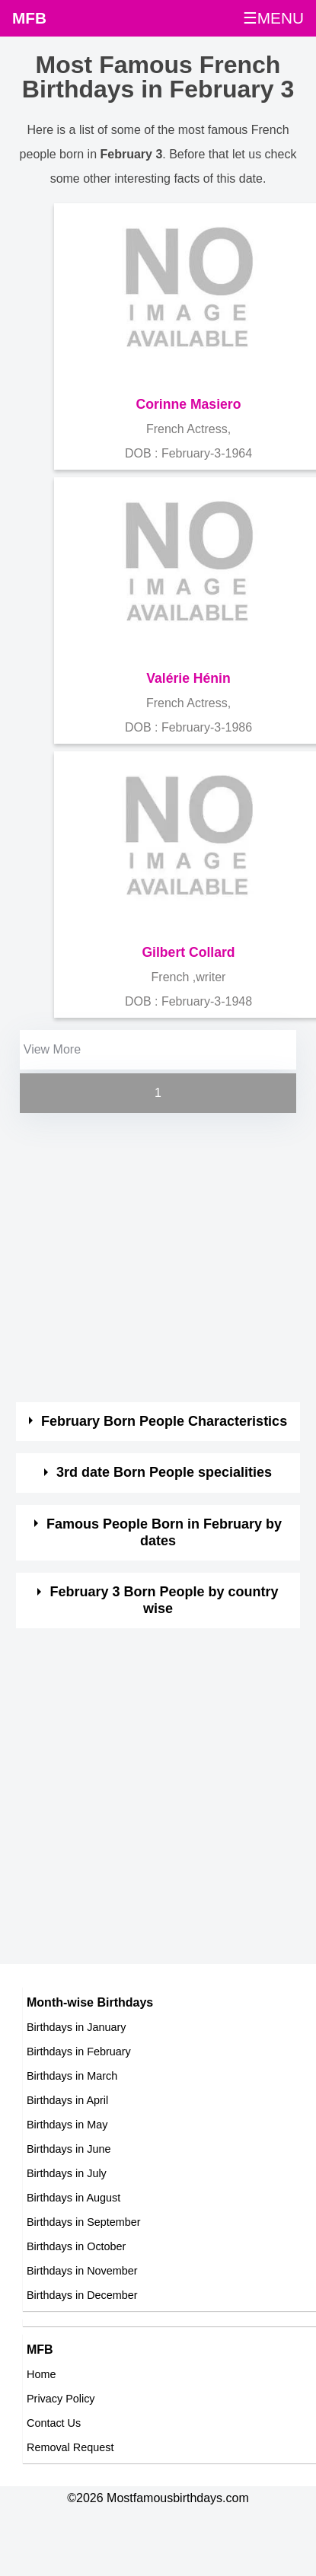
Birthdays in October (76, 2246)
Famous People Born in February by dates (164, 1532)
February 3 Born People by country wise (164, 1600)
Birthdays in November (82, 2271)
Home (41, 2374)
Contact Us (54, 2423)
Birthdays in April (67, 2100)
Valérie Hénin (188, 678)
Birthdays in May (67, 2125)
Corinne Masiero (188, 404)
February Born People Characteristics (164, 1421)
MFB (29, 18)
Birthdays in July (67, 2173)
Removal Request (70, 2447)
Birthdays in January (76, 2027)
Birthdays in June (68, 2149)
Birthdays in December (82, 2295)
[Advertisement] (144, 1259)
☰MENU (273, 18)
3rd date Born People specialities (164, 1472)
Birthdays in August (73, 2198)
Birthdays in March (72, 2076)
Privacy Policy (61, 2399)
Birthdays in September (84, 2222)
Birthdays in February (79, 2051)
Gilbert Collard (188, 952)
